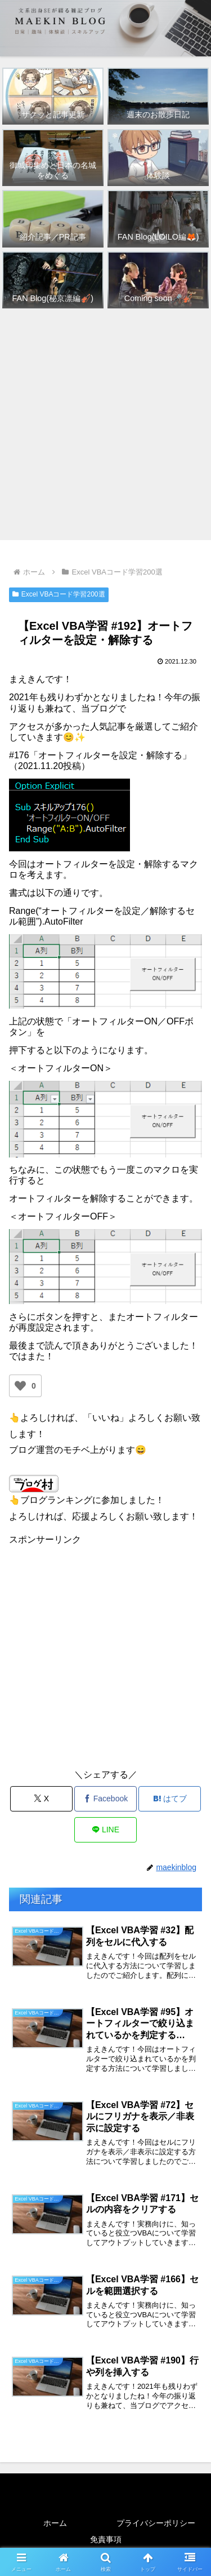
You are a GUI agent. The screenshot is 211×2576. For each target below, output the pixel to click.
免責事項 (106, 2539)
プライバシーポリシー (155, 2523)
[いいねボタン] (20, 1385)
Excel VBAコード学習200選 (58, 594)
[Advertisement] (105, 425)
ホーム (55, 2523)
